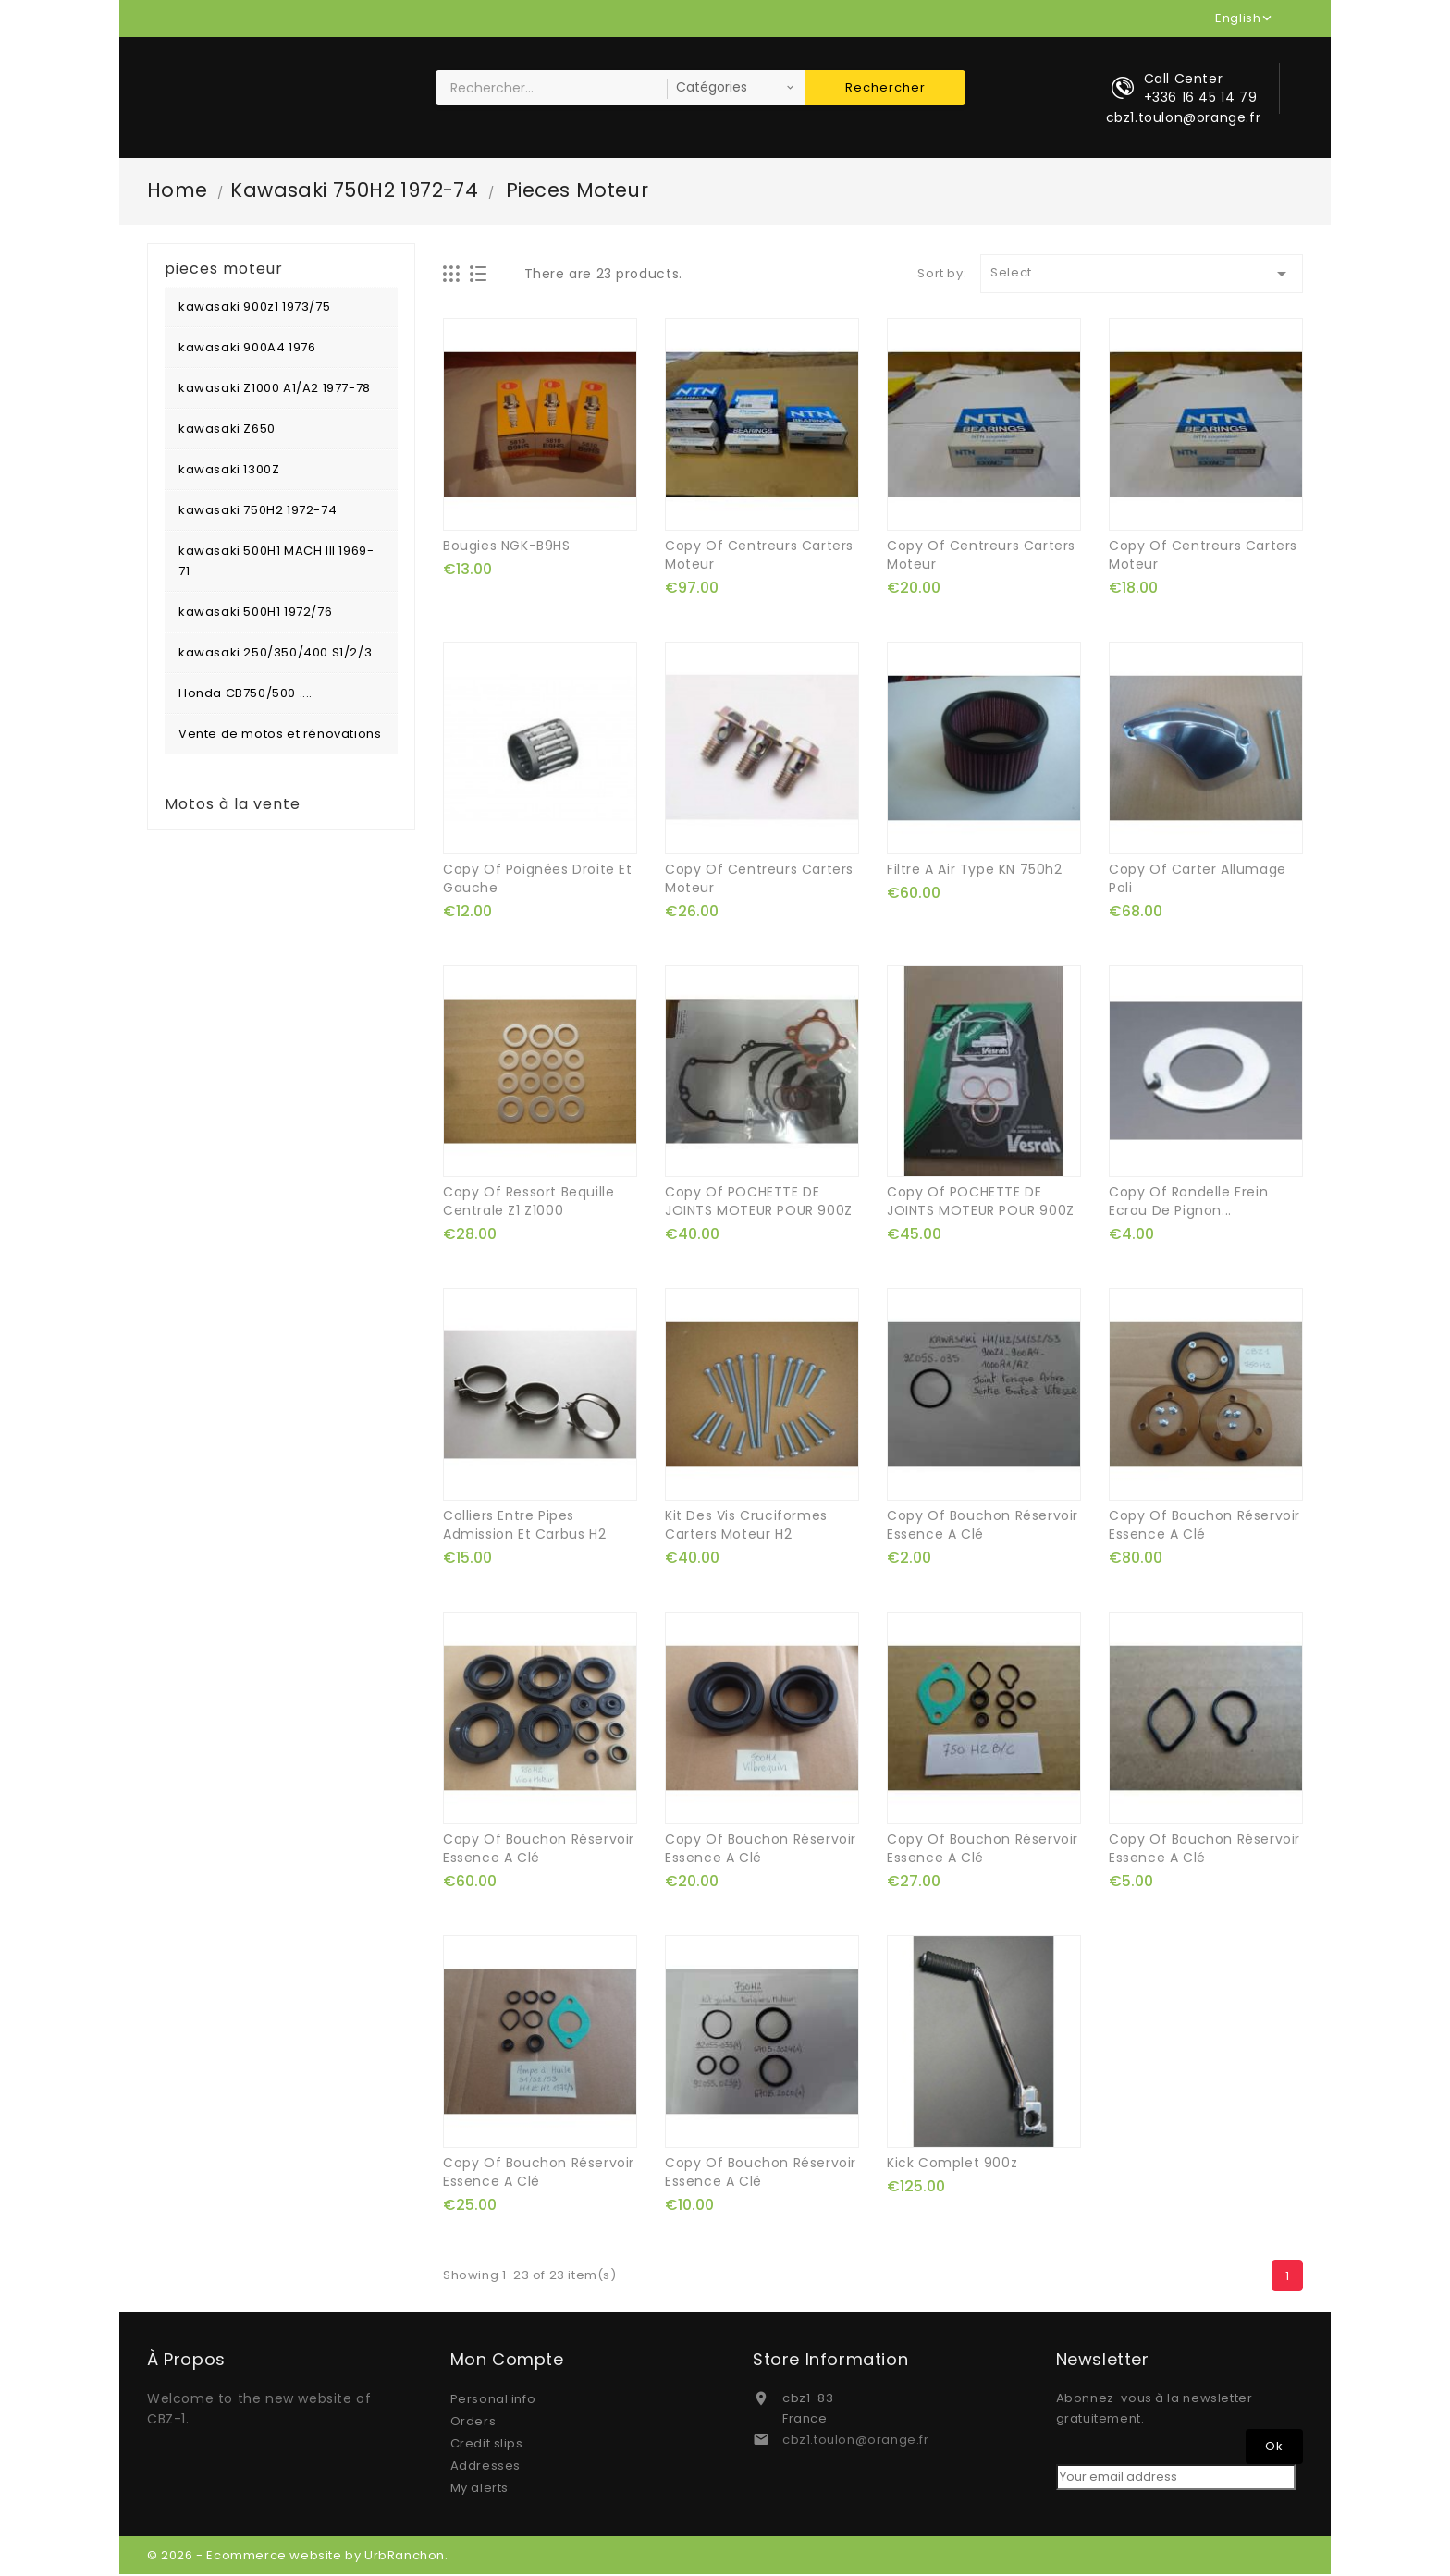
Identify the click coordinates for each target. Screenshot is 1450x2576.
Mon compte (507, 2361)
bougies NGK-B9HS (507, 547)
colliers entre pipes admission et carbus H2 (524, 1526)
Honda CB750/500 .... (245, 695)
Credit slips (486, 2445)
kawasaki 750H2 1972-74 (257, 512)
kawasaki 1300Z (228, 471)
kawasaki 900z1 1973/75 (254, 308)
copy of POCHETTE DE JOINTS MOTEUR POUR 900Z (759, 1202)
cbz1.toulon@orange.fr (855, 2441)
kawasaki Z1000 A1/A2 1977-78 (274, 390)
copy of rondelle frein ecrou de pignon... (1188, 1202)
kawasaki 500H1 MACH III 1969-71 (276, 563)
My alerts (479, 2489)
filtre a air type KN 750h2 (975, 870)
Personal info (493, 2401)
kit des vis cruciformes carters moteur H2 (746, 1526)
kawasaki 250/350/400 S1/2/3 (275, 654)
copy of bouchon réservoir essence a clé (982, 1526)
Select (1141, 275)
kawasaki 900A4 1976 (246, 349)
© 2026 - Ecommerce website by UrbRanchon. (298, 2557)
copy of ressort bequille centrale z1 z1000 (528, 1202)
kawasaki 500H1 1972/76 (255, 613)
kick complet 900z (952, 2164)
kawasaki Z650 (227, 430)
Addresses (485, 2467)
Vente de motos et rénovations (279, 735)
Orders (473, 2423)
